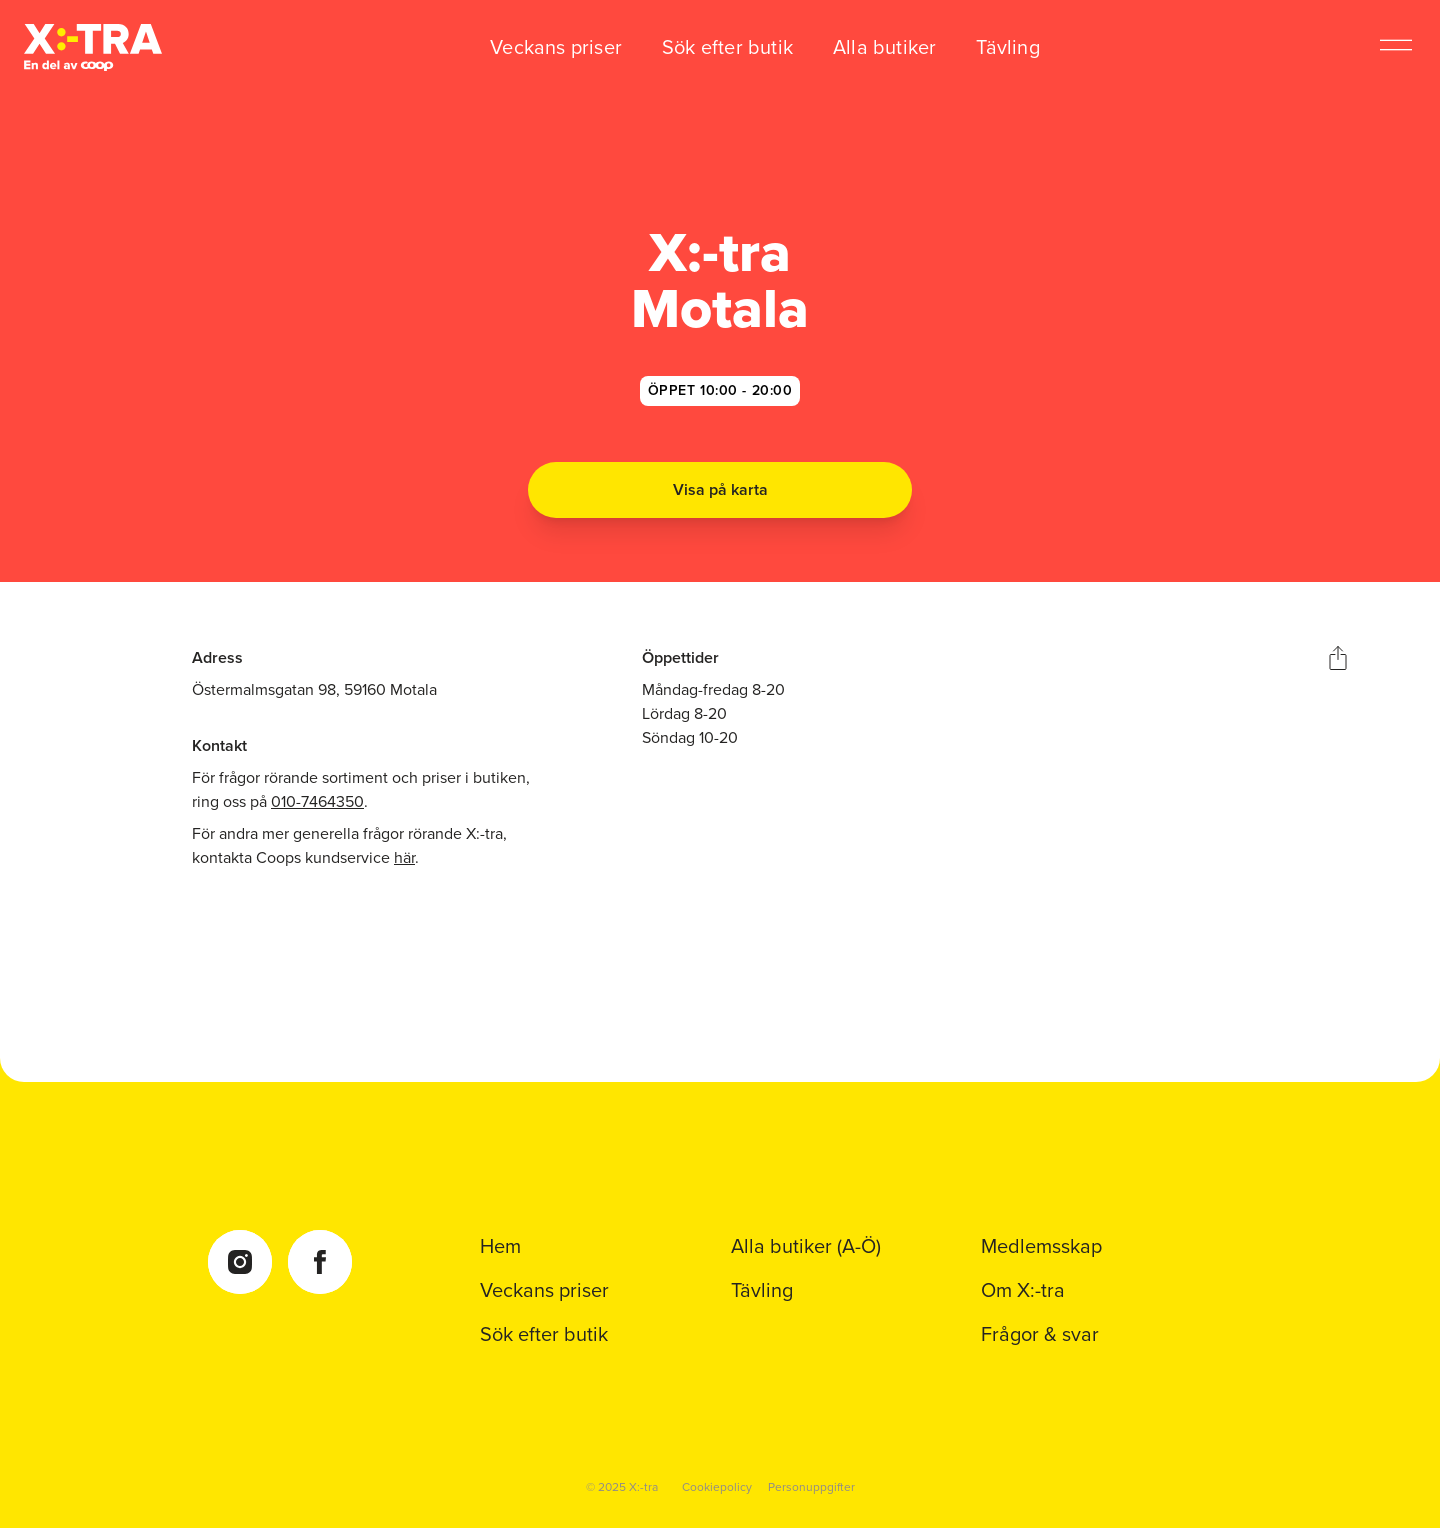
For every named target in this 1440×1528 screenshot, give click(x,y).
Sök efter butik (727, 47)
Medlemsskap (1041, 1246)
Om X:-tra (1023, 1290)
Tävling (1007, 47)
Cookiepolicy (717, 1487)
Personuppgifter (811, 1487)
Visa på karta (720, 489)
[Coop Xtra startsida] (93, 47)
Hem (500, 1246)
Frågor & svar (1040, 1334)
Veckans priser (556, 47)
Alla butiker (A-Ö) (806, 1246)
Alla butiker (884, 47)
